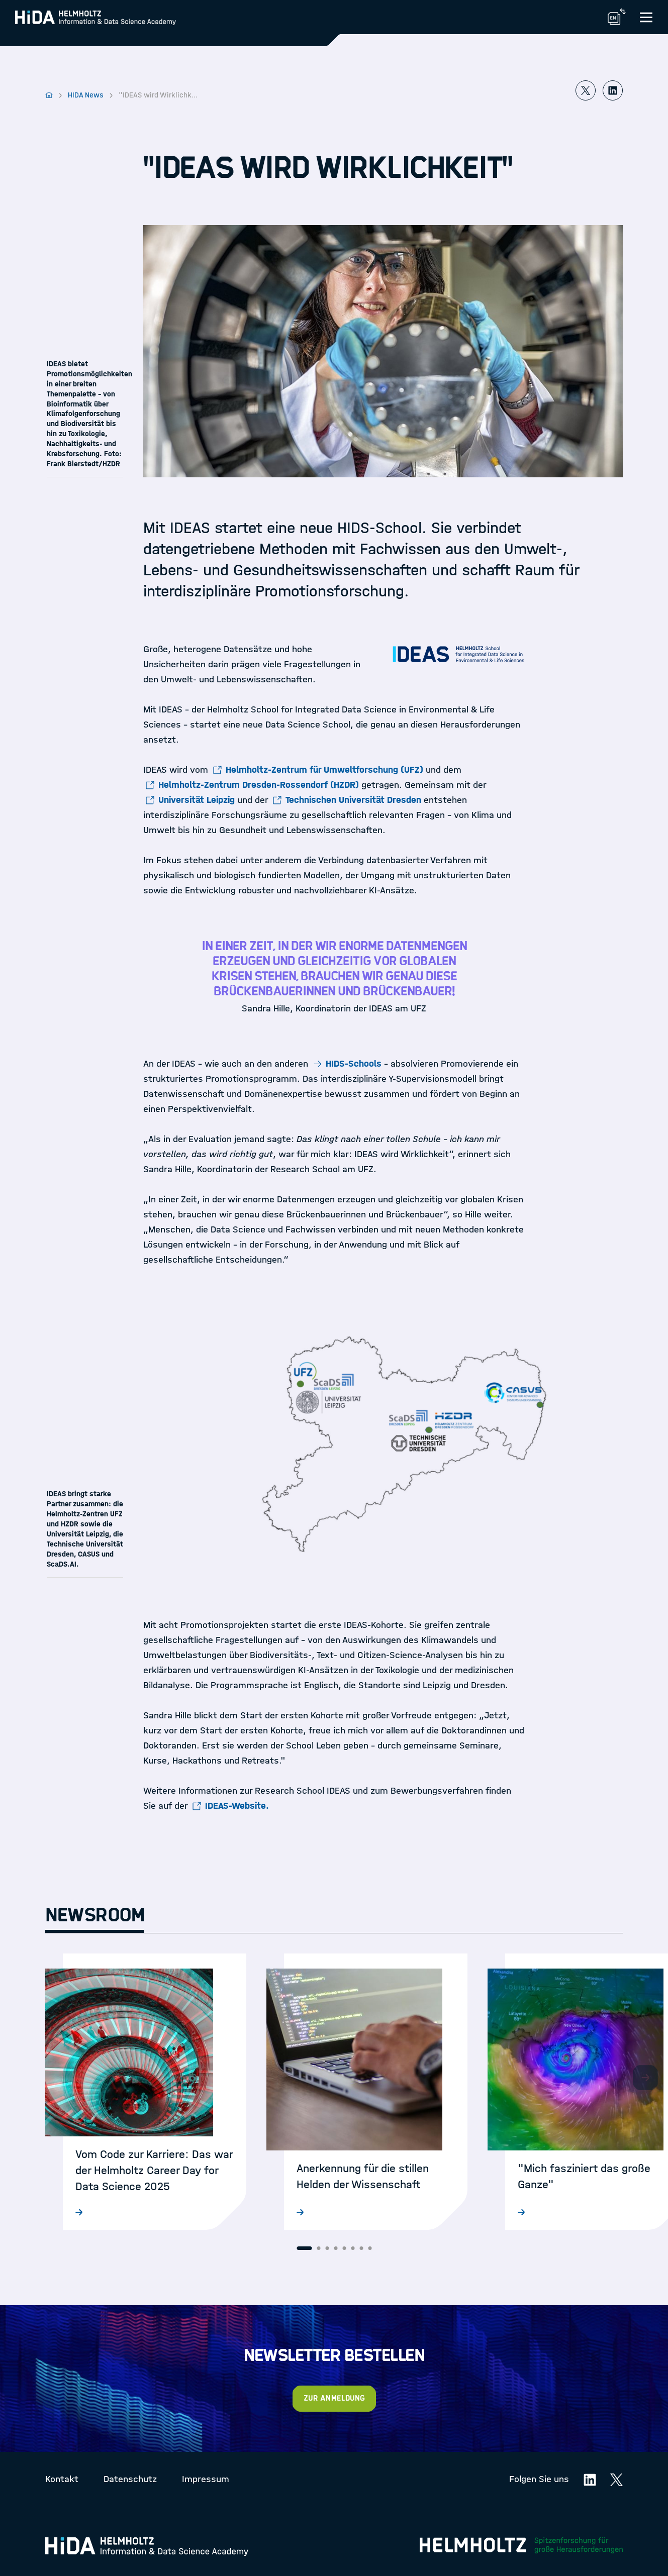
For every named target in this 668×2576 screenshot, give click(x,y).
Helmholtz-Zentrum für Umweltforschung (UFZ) (324, 769)
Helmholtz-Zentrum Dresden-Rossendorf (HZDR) (258, 784)
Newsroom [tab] (94, 1915)
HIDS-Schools (353, 1063)
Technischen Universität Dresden (353, 799)
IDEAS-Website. (237, 1805)
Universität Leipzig (196, 799)
